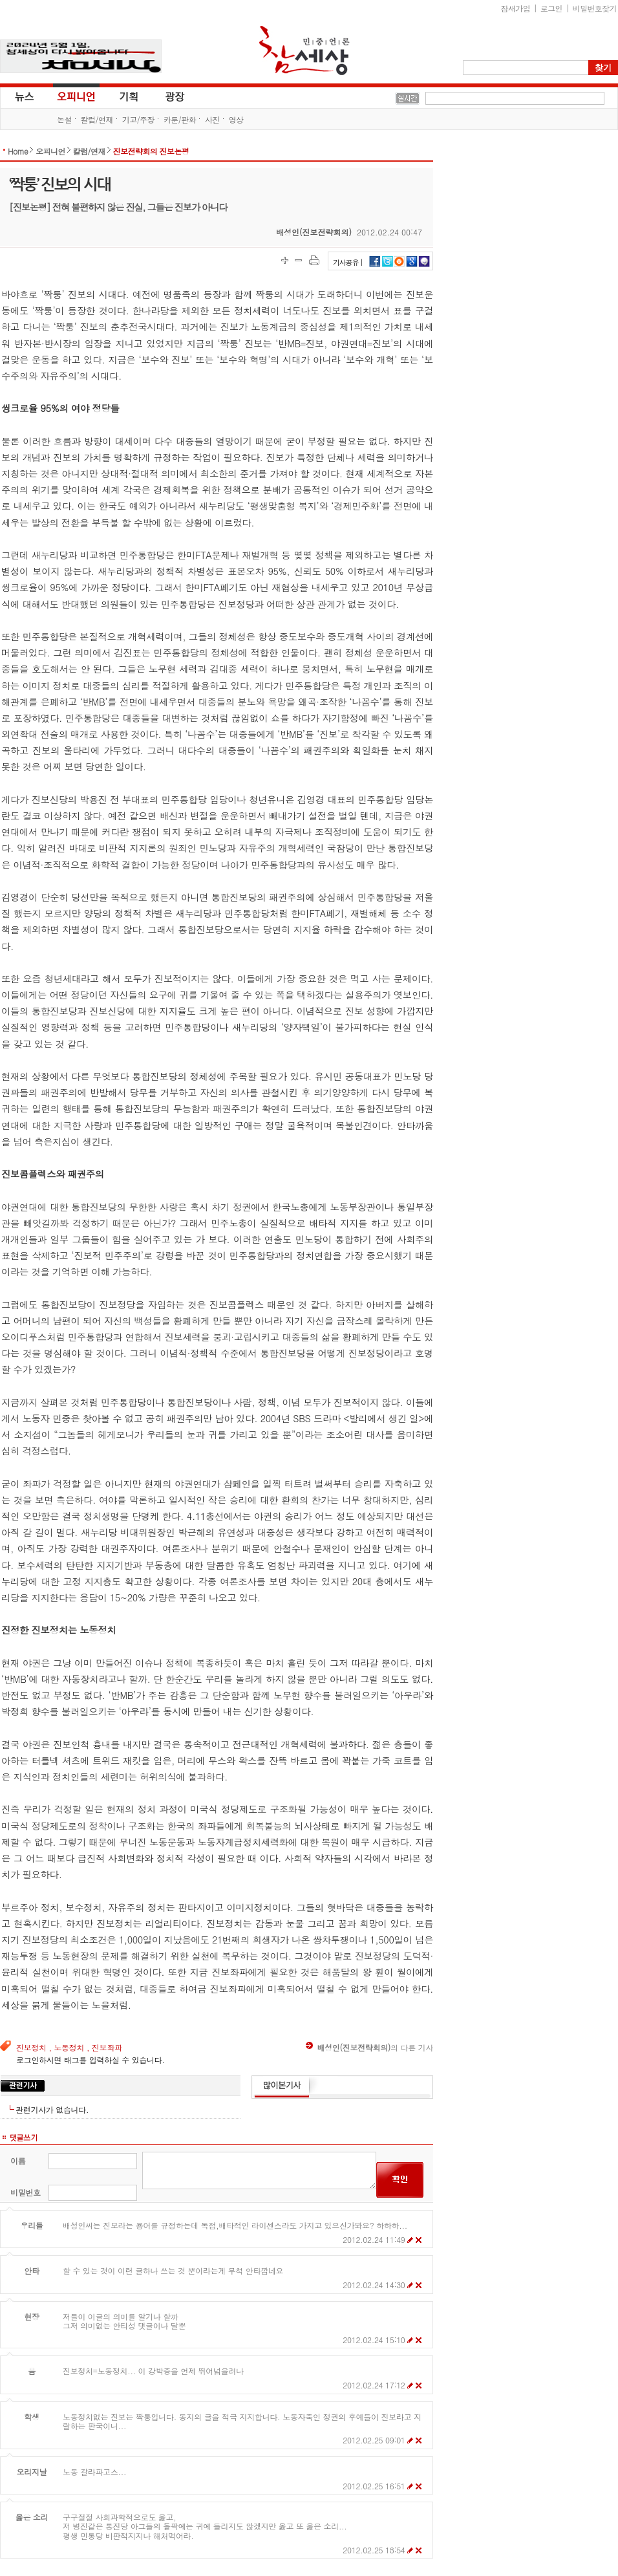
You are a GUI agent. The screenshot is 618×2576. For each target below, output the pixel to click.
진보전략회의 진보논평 (151, 151)
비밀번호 (25, 2192)
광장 (166, 95)
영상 (236, 119)
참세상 (304, 50)
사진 (212, 119)
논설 (64, 119)
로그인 (551, 8)
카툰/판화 (180, 119)
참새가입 (516, 8)
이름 (17, 2160)
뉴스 (23, 95)
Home (18, 151)
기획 (129, 95)
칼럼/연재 (97, 119)
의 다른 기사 (369, 2047)
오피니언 (76, 95)
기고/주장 (138, 119)
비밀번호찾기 (595, 8)
